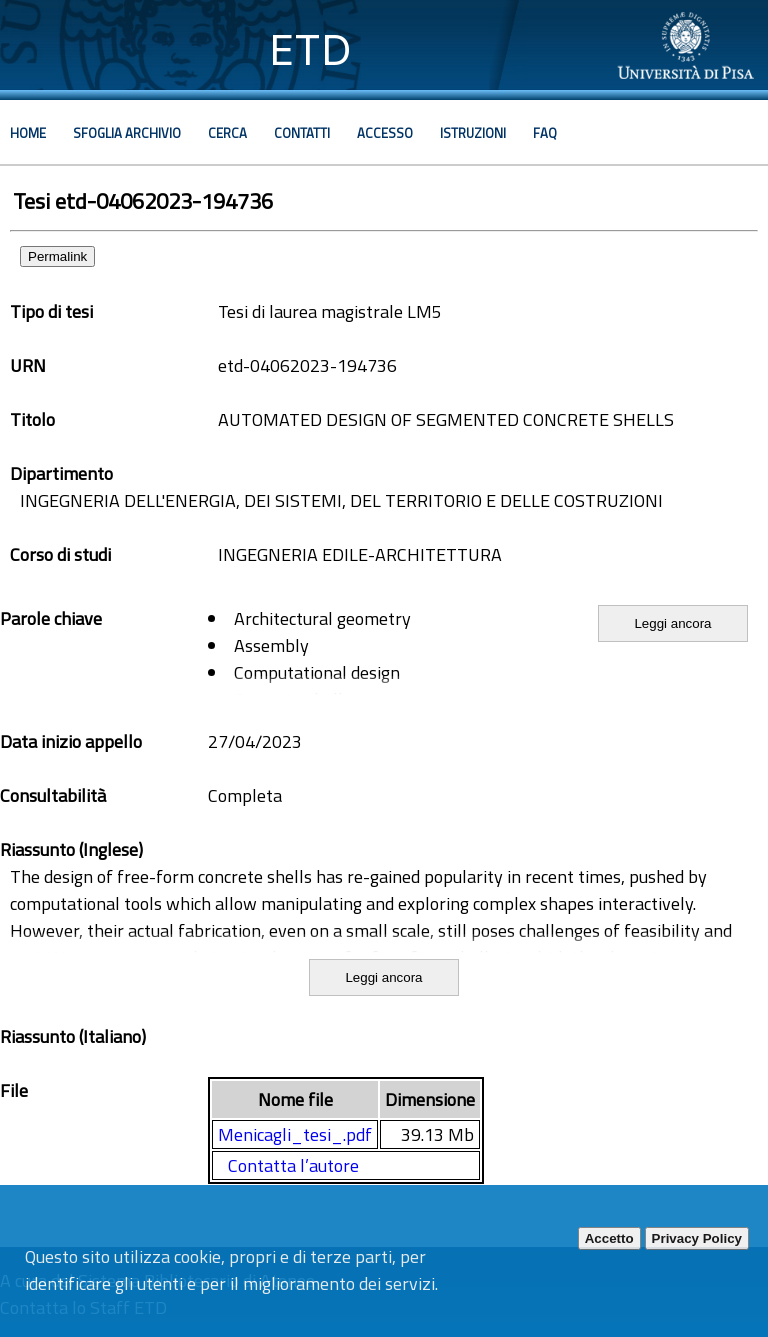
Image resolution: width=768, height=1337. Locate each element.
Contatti (302, 133)
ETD (310, 49)
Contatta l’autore (293, 1165)
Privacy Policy (697, 1238)
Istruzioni (473, 133)
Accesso (385, 133)
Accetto (609, 1238)
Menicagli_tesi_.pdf (295, 1134)
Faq (545, 133)
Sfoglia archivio (127, 133)
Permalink (57, 256)
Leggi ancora (672, 623)
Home (28, 133)
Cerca (227, 133)
